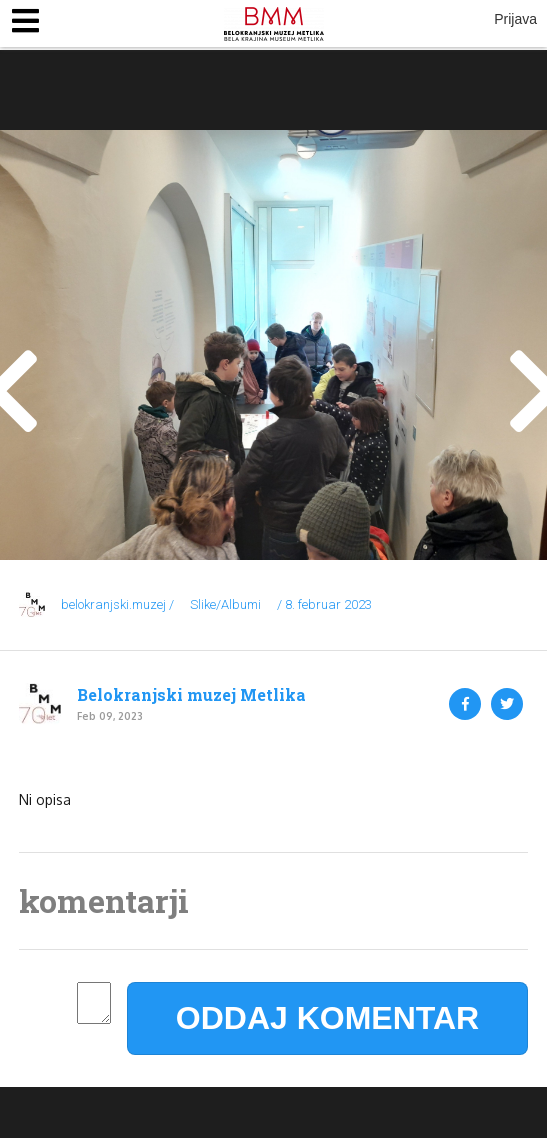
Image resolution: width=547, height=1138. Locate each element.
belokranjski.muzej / (117, 604)
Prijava (515, 19)
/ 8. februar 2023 (324, 604)
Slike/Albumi (225, 604)
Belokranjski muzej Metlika (191, 695)
